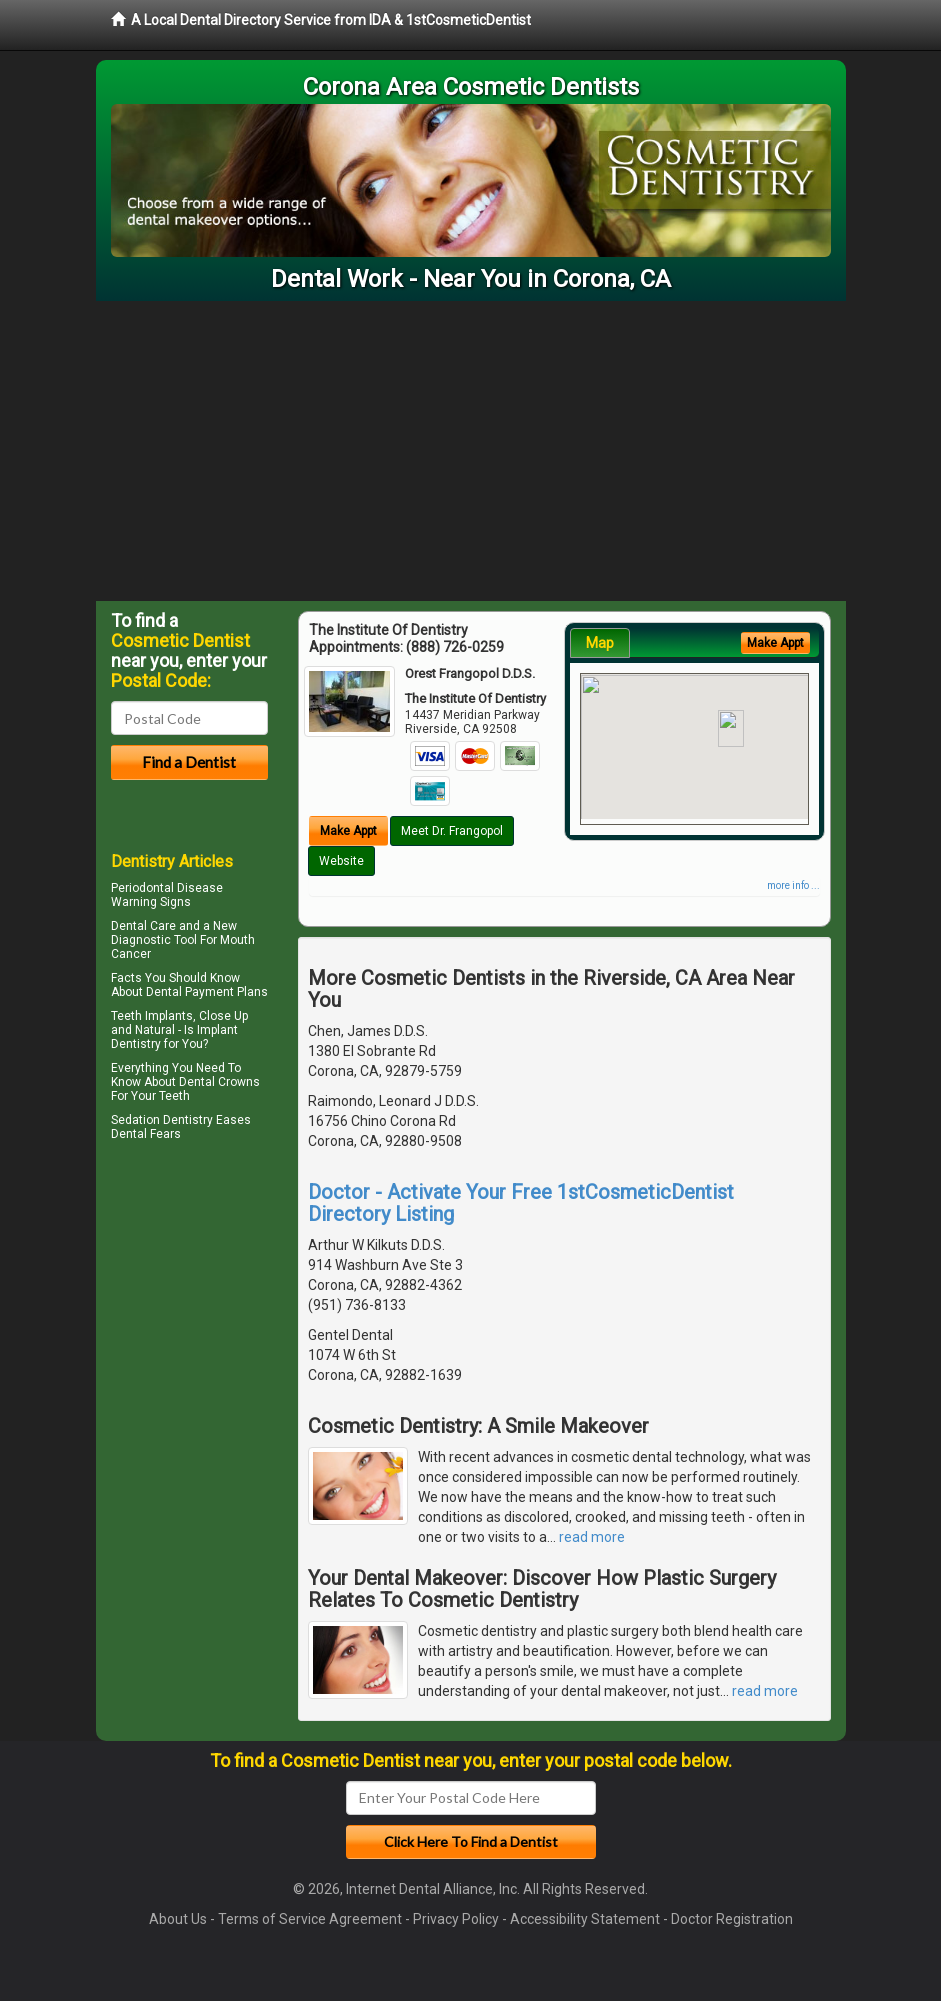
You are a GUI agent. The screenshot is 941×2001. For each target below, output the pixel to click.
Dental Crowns (219, 1082)
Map (600, 643)
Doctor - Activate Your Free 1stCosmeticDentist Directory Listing (521, 1203)
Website (341, 861)
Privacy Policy (456, 1919)
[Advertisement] (470, 451)
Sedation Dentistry (162, 1120)
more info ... (793, 885)
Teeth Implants (152, 1016)
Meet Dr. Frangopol (452, 831)
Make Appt (348, 831)
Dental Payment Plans (207, 992)
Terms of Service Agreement (310, 1919)
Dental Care (143, 926)
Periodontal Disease (167, 888)
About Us (178, 1919)
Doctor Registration (732, 1919)
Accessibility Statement (585, 1919)
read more (592, 1537)
